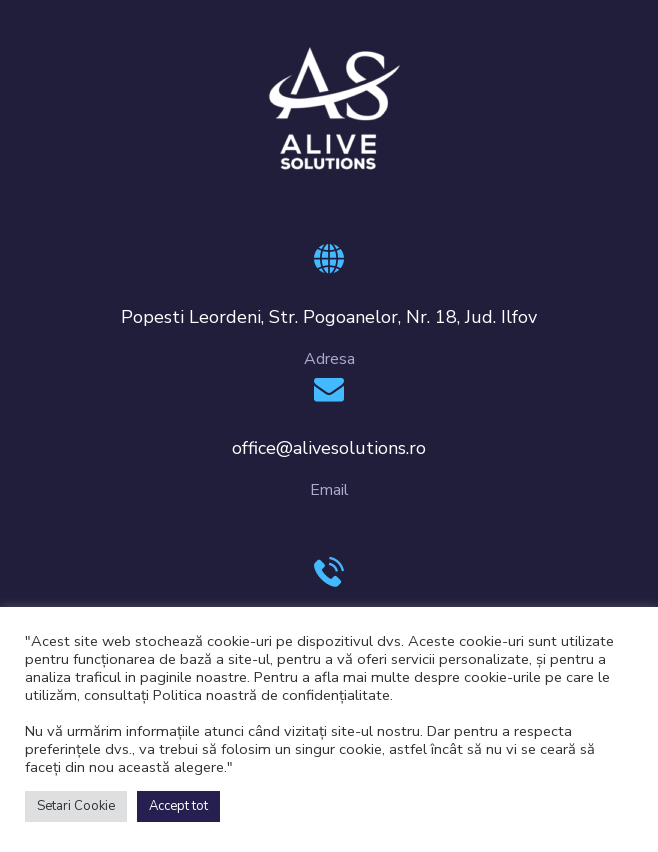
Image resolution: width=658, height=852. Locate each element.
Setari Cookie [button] (76, 806)
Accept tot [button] (178, 806)
